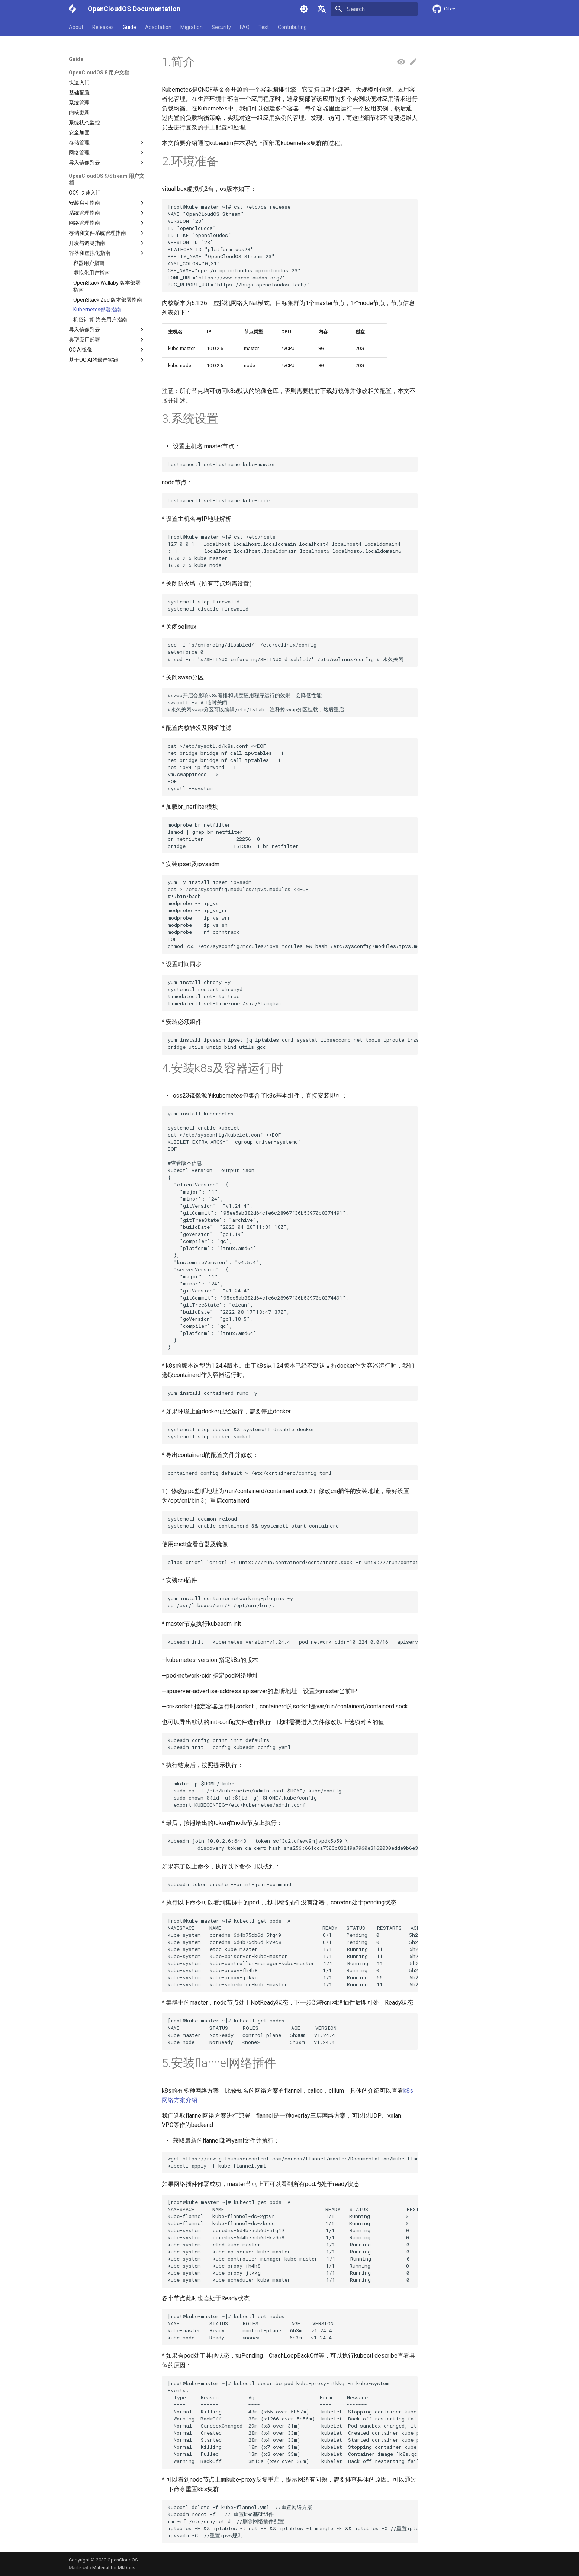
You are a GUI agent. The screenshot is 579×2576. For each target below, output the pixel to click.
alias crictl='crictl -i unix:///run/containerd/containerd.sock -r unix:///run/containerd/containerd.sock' (293, 1562)
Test (263, 27)
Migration (191, 27)
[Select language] (321, 8)
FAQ (245, 27)
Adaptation (158, 27)
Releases (103, 27)
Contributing (292, 27)
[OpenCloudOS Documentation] (72, 8)
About (76, 27)
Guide (129, 27)
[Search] (374, 9)
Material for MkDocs (113, 2567)
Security (221, 27)
